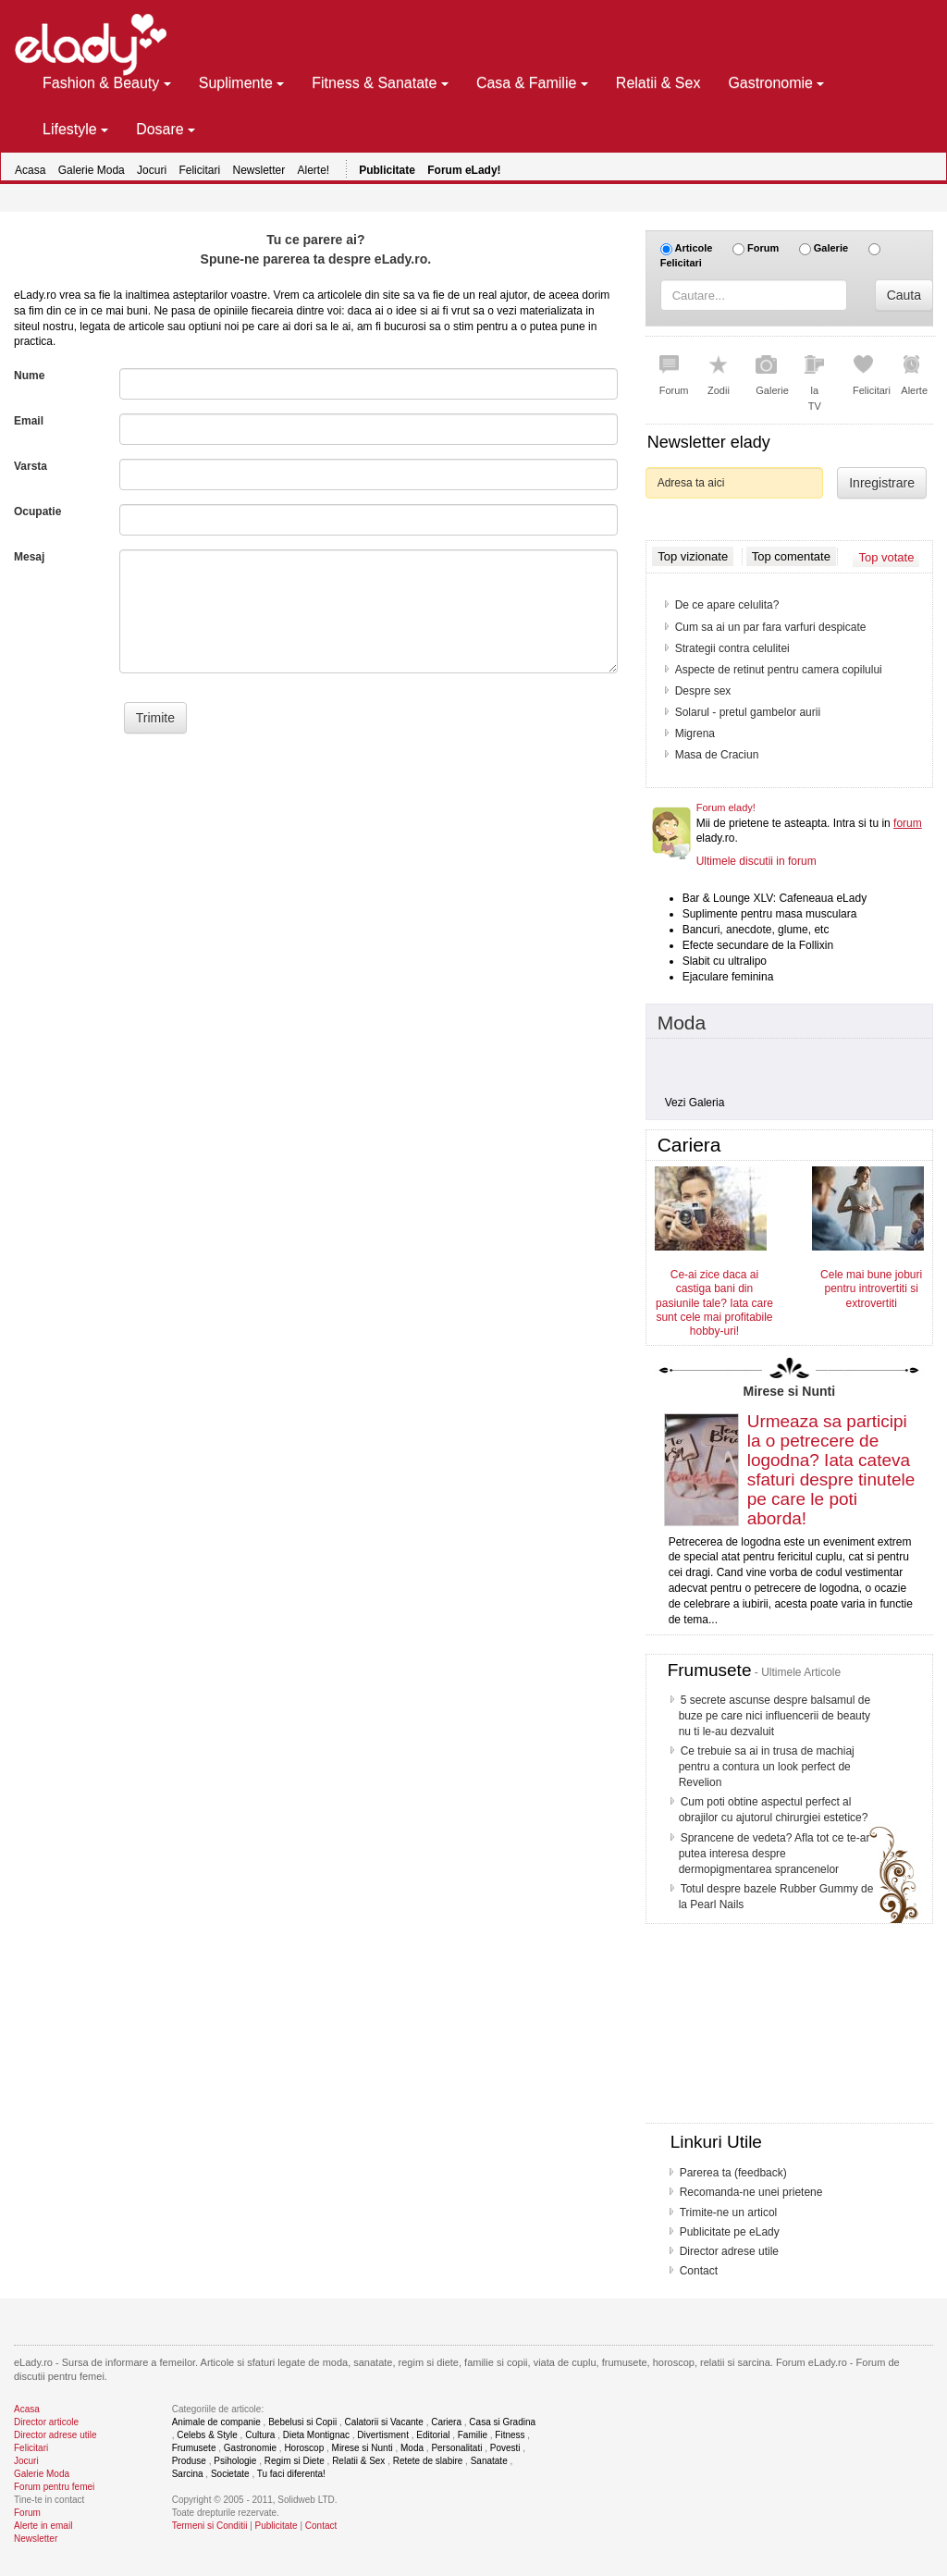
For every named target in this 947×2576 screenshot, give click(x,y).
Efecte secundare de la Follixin (758, 945)
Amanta (694, 754)
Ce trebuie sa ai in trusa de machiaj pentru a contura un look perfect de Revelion (767, 1766)
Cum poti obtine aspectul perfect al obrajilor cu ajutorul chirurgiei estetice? (773, 1809)
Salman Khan (708, 712)
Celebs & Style (207, 2435)
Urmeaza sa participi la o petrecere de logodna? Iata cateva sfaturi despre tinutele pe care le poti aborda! (831, 1469)
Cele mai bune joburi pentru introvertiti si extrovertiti (871, 1289)
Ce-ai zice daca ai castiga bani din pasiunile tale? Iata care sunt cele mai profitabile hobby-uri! (714, 1303)
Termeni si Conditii (210, 2526)
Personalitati (456, 2448)
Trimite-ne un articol (729, 2212)
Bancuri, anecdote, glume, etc (756, 929)
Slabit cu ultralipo (725, 961)
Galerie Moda (91, 170)
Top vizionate (693, 556)
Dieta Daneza (709, 648)
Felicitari (199, 170)
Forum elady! (726, 807)
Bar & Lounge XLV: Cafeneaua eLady (775, 898)
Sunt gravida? (709, 604)
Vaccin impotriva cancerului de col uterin (774, 690)
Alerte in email (43, 2526)
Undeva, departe (716, 733)
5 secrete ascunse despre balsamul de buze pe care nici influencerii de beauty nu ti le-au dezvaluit (774, 1716)
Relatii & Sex (358, 2461)
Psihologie (235, 2461)
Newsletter (258, 170)
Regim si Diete (294, 2461)
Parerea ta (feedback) (733, 2172)
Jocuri (151, 170)
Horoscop (304, 2448)
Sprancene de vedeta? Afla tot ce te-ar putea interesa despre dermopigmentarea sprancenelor (774, 1853)
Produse (189, 2461)
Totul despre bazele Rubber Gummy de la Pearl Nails (776, 1896)
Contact (699, 2270)
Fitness (509, 2435)
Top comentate (791, 557)
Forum (763, 247)
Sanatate (489, 2461)
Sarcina (187, 2474)
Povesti (505, 2448)
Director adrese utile (729, 2251)
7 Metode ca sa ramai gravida (748, 627)
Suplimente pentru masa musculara (770, 913)
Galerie (831, 247)
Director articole (46, 2422)
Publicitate (276, 2526)
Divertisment (383, 2435)
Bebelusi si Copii (302, 2422)
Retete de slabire (428, 2461)
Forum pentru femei (54, 2487)
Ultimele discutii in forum (756, 861)
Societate (230, 2474)
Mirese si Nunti (790, 1391)
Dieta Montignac (316, 2435)
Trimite (155, 717)
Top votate (886, 556)
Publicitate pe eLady (730, 2231)
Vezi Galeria (695, 1102)
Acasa (30, 170)
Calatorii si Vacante (383, 2422)
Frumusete (710, 1670)
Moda (682, 1022)
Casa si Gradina (502, 2422)
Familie (472, 2435)
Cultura (260, 2435)
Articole (693, 247)
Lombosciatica (710, 669)
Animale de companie (216, 2422)
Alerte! (314, 170)
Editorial (432, 2435)
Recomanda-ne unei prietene (751, 2192)
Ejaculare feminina (728, 976)
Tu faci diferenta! (291, 2474)
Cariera (446, 2422)
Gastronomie (250, 2448)
